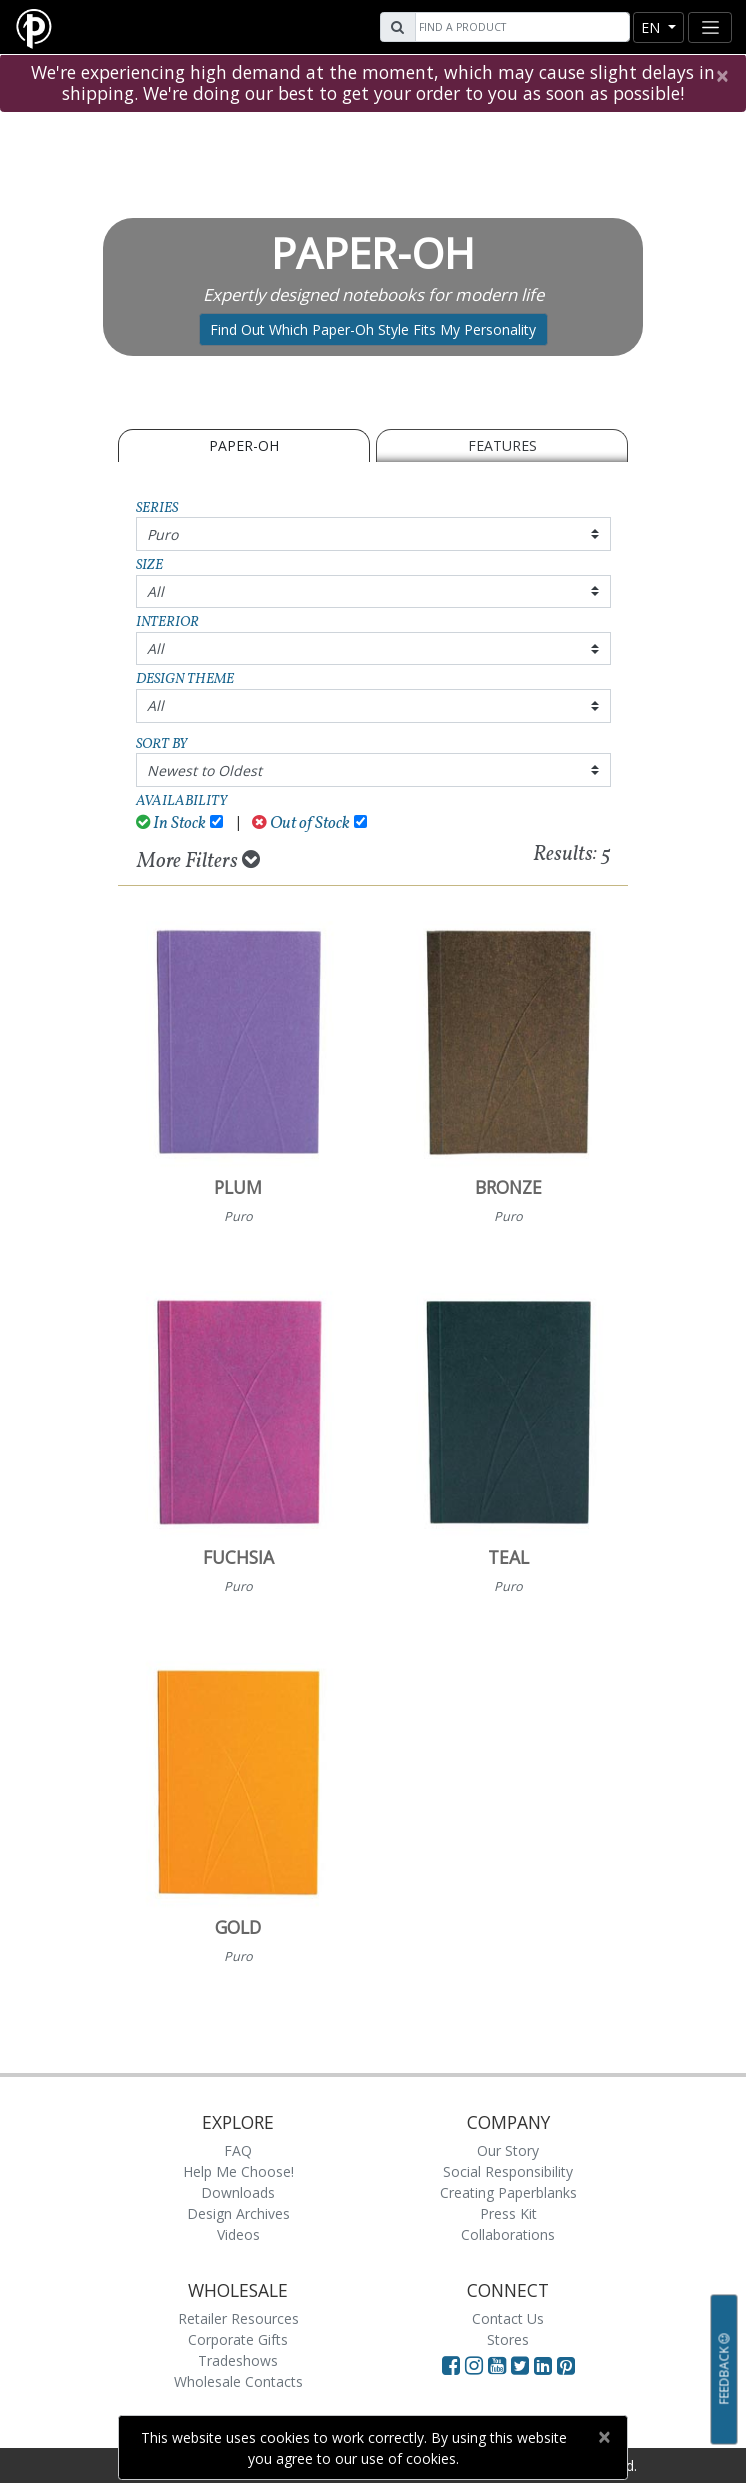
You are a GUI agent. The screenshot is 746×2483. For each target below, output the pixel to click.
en (652, 27)
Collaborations (508, 2234)
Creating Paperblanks (508, 2192)
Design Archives (238, 2213)
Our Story (508, 2150)
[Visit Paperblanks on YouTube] (499, 2365)
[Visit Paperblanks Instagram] (474, 2365)
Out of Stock (301, 823)
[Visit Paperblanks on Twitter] (522, 2365)
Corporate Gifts (238, 2339)
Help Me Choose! (238, 2171)
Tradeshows (238, 2360)
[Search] (520, 27)
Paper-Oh (244, 445)
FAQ (238, 2150)
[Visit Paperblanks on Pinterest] (566, 2365)
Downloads (238, 2192)
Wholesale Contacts (238, 2381)
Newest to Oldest (204, 770)
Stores (508, 2339)
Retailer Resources (238, 2318)
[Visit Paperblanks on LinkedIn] (545, 2365)
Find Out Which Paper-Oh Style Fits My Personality (373, 329)
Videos (238, 2234)
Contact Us (508, 2318)
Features (502, 445)
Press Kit (508, 2213)
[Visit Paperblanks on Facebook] (451, 2365)
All (155, 591)
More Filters (198, 861)
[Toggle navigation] (710, 27)
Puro (162, 534)
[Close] (721, 76)
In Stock (171, 823)
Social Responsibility (508, 2171)
